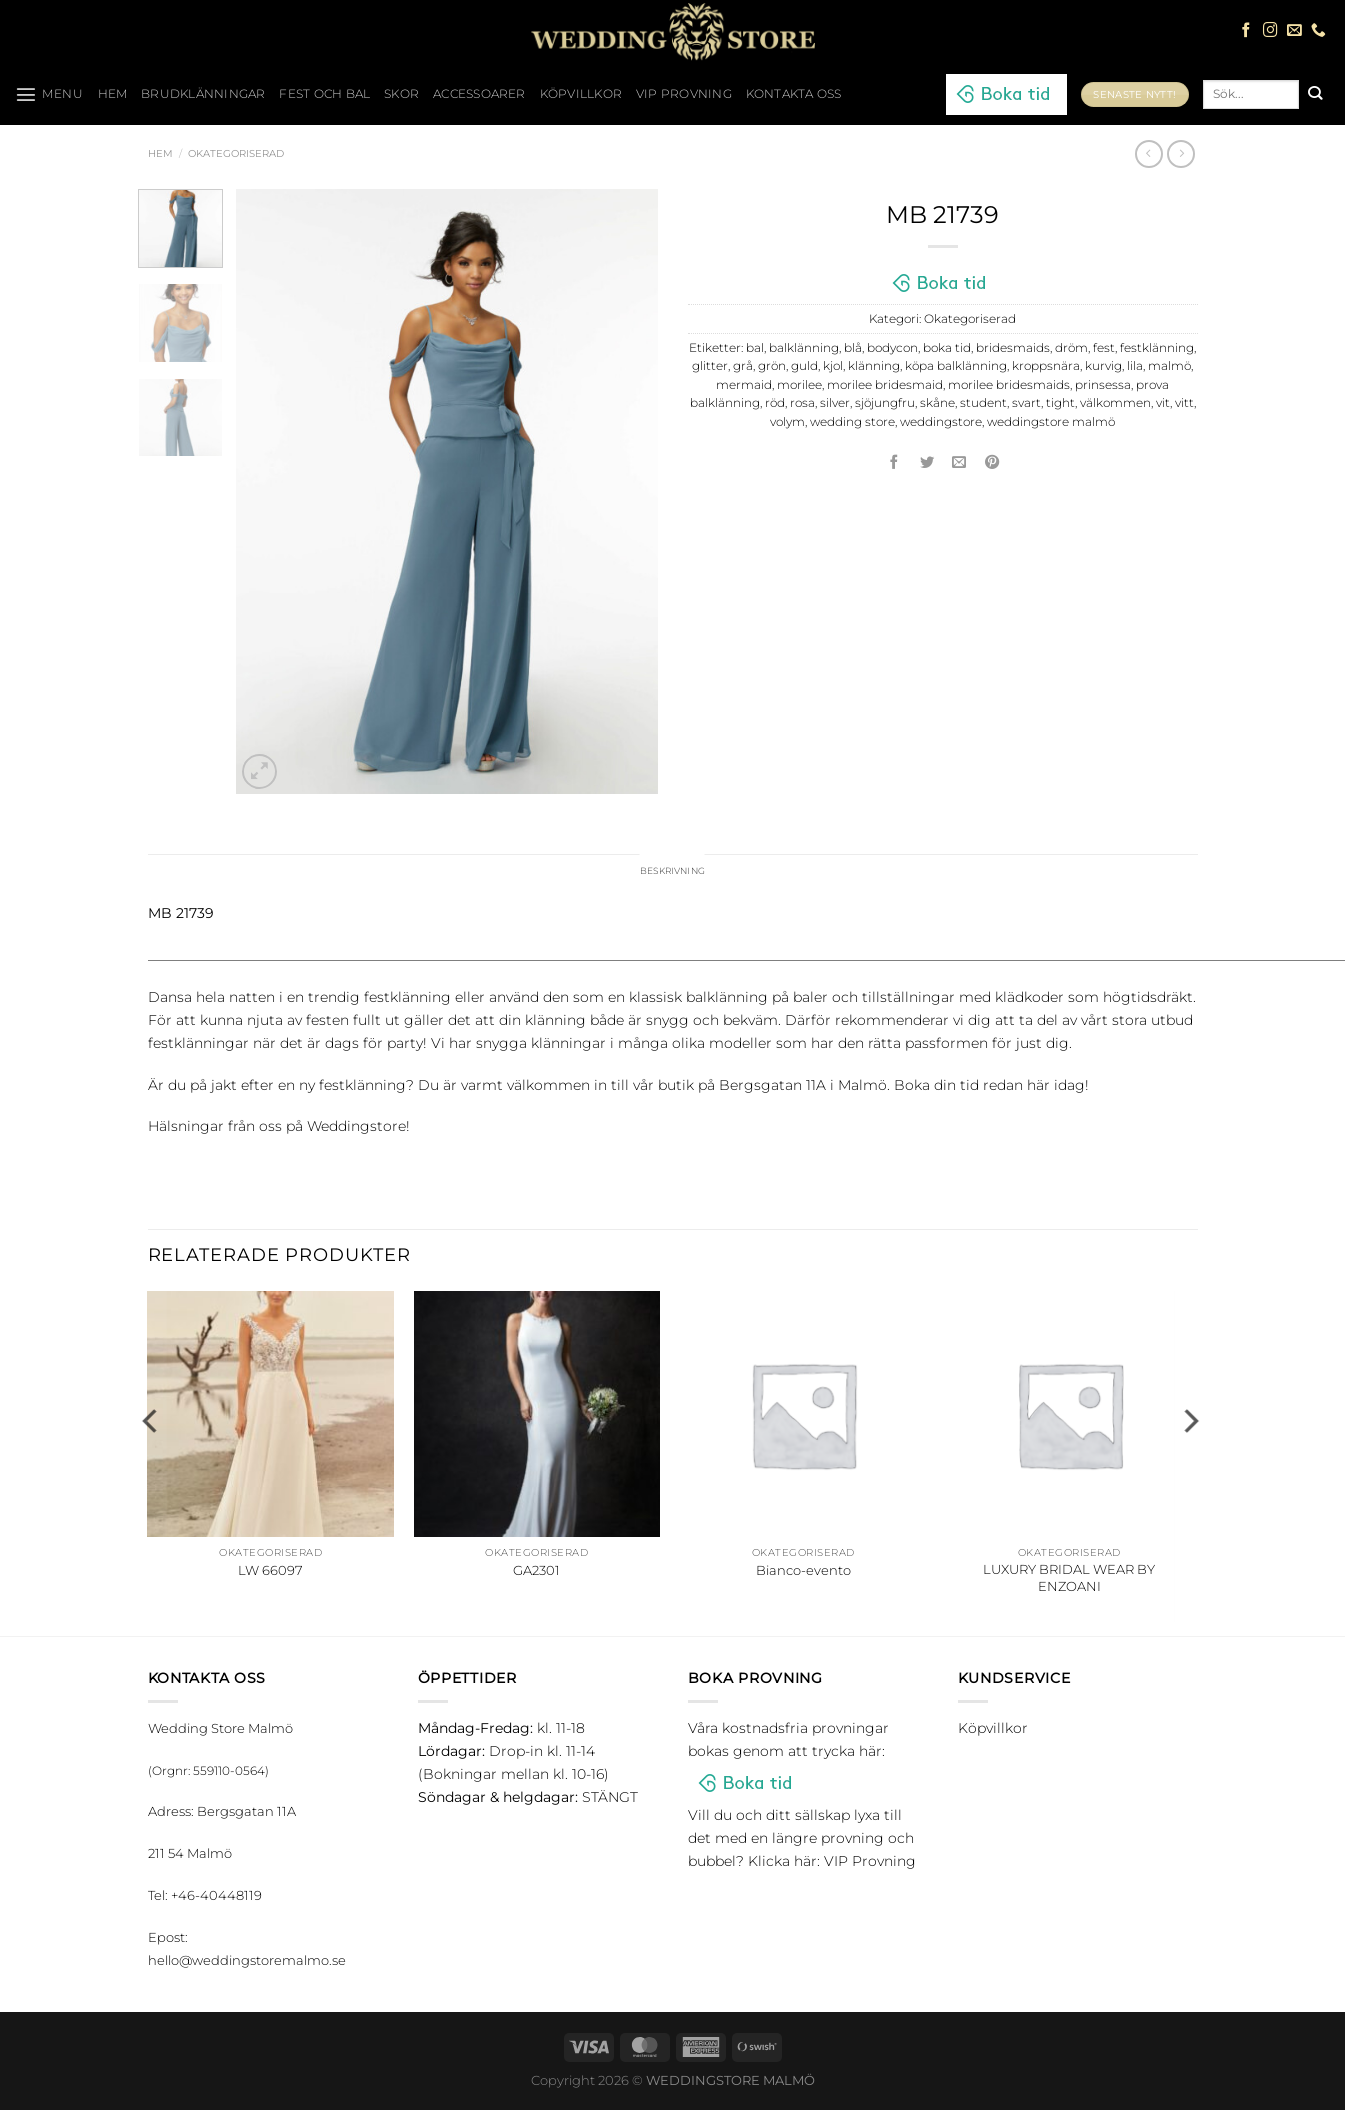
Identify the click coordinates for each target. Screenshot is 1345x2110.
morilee (799, 385)
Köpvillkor (581, 94)
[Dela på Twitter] (927, 463)
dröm (1071, 348)
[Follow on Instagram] (1270, 31)
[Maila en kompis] (960, 463)
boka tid (947, 348)
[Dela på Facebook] (895, 463)
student (983, 403)
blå (853, 348)
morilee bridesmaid (885, 385)
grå (743, 366)
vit (1163, 403)
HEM (113, 94)
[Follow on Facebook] (1246, 31)
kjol (833, 366)
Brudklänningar (203, 94)
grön (772, 366)
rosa (802, 403)
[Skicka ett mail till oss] (1294, 31)
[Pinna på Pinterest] (992, 463)
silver (835, 403)
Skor (401, 94)
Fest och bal (324, 94)
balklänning (804, 348)
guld (804, 366)
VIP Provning (684, 94)
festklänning (1157, 348)
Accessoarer (479, 94)
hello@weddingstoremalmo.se (247, 1964)
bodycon (892, 348)
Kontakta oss (794, 94)
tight (1060, 403)
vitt (1184, 403)
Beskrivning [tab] (672, 873)
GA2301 (536, 1574)
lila (1135, 366)
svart (1026, 403)
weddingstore (941, 422)
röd (775, 403)
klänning (874, 366)
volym (787, 422)
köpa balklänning (956, 366)
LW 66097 (270, 1574)
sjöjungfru (885, 403)
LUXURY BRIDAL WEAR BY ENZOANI (1069, 1582)
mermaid (744, 385)
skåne (937, 403)
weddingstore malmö (1051, 422)
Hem (160, 153)
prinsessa (1103, 385)
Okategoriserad (236, 153)
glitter (710, 366)
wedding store (852, 422)
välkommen (1115, 403)
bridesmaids (1013, 348)
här (1038, 1089)
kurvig (1103, 366)
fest (1104, 348)
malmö (1169, 366)
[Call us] (1318, 31)
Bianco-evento (803, 1574)
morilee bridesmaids (1009, 385)
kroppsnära (1046, 366)
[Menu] (49, 94)
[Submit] (1314, 94)
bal (755, 348)
